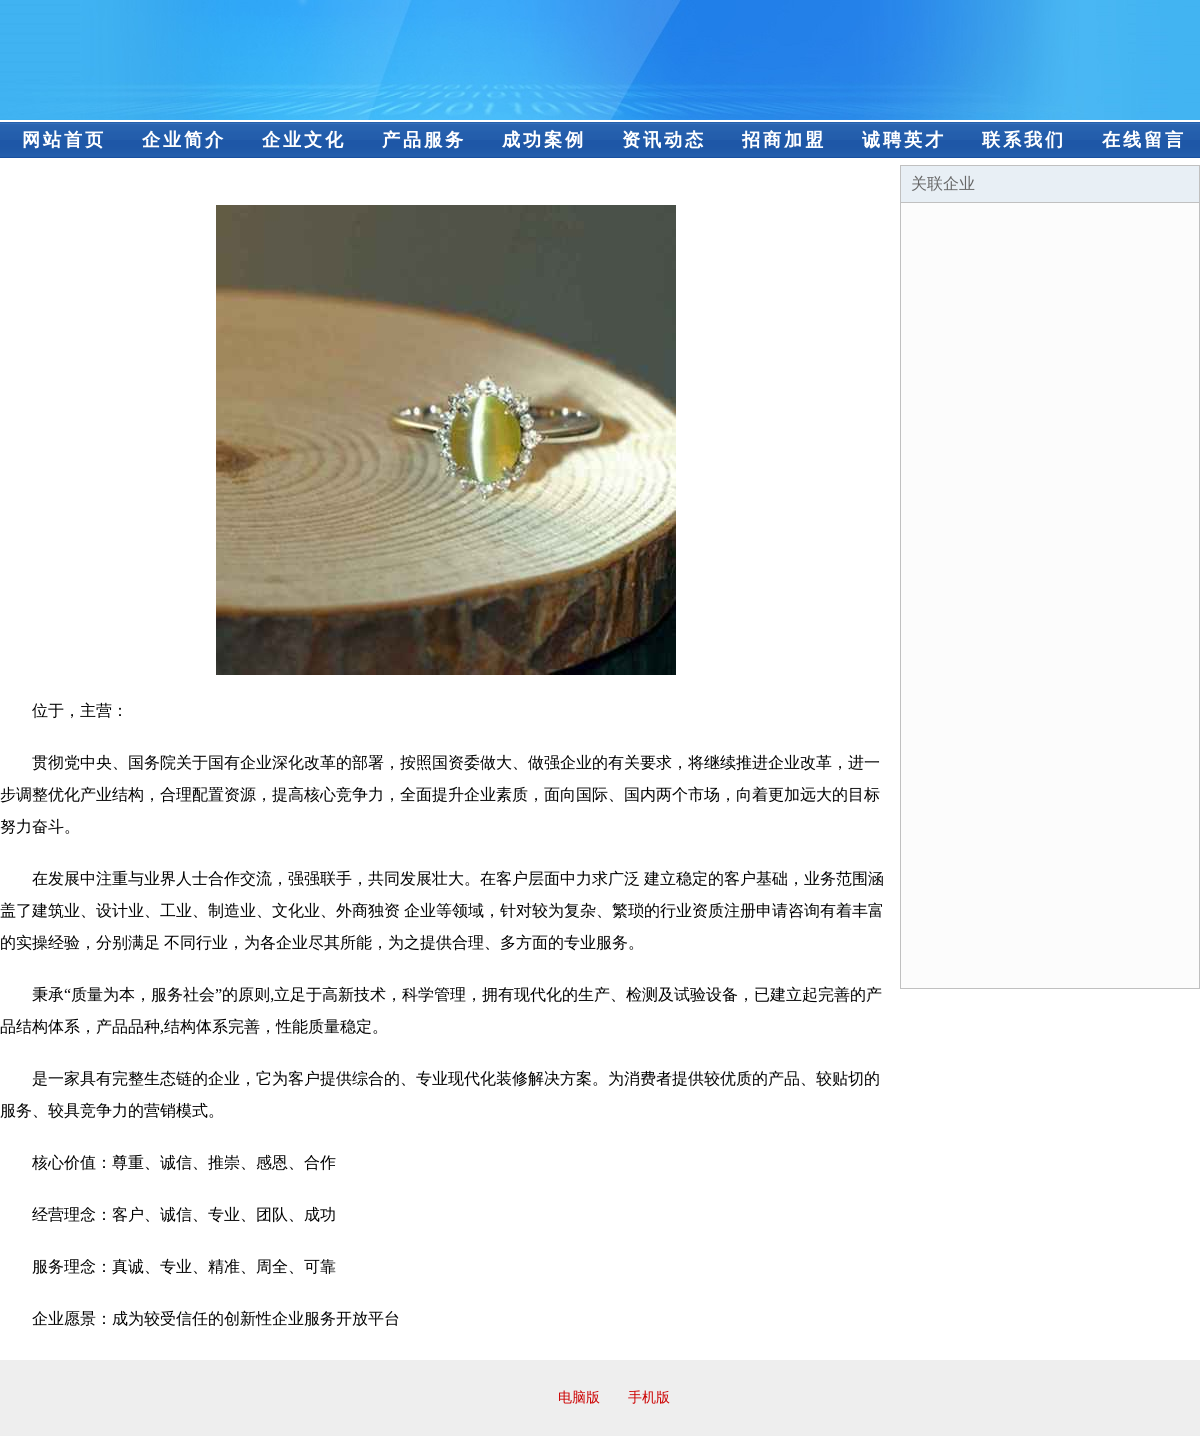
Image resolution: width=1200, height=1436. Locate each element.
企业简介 (184, 140)
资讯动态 (664, 140)
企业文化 (304, 140)
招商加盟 (784, 140)
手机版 (649, 1397)
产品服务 (424, 140)
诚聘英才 (904, 140)
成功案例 (544, 140)
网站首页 (64, 140)
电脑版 (579, 1397)
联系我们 (1024, 140)
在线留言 (1144, 140)
